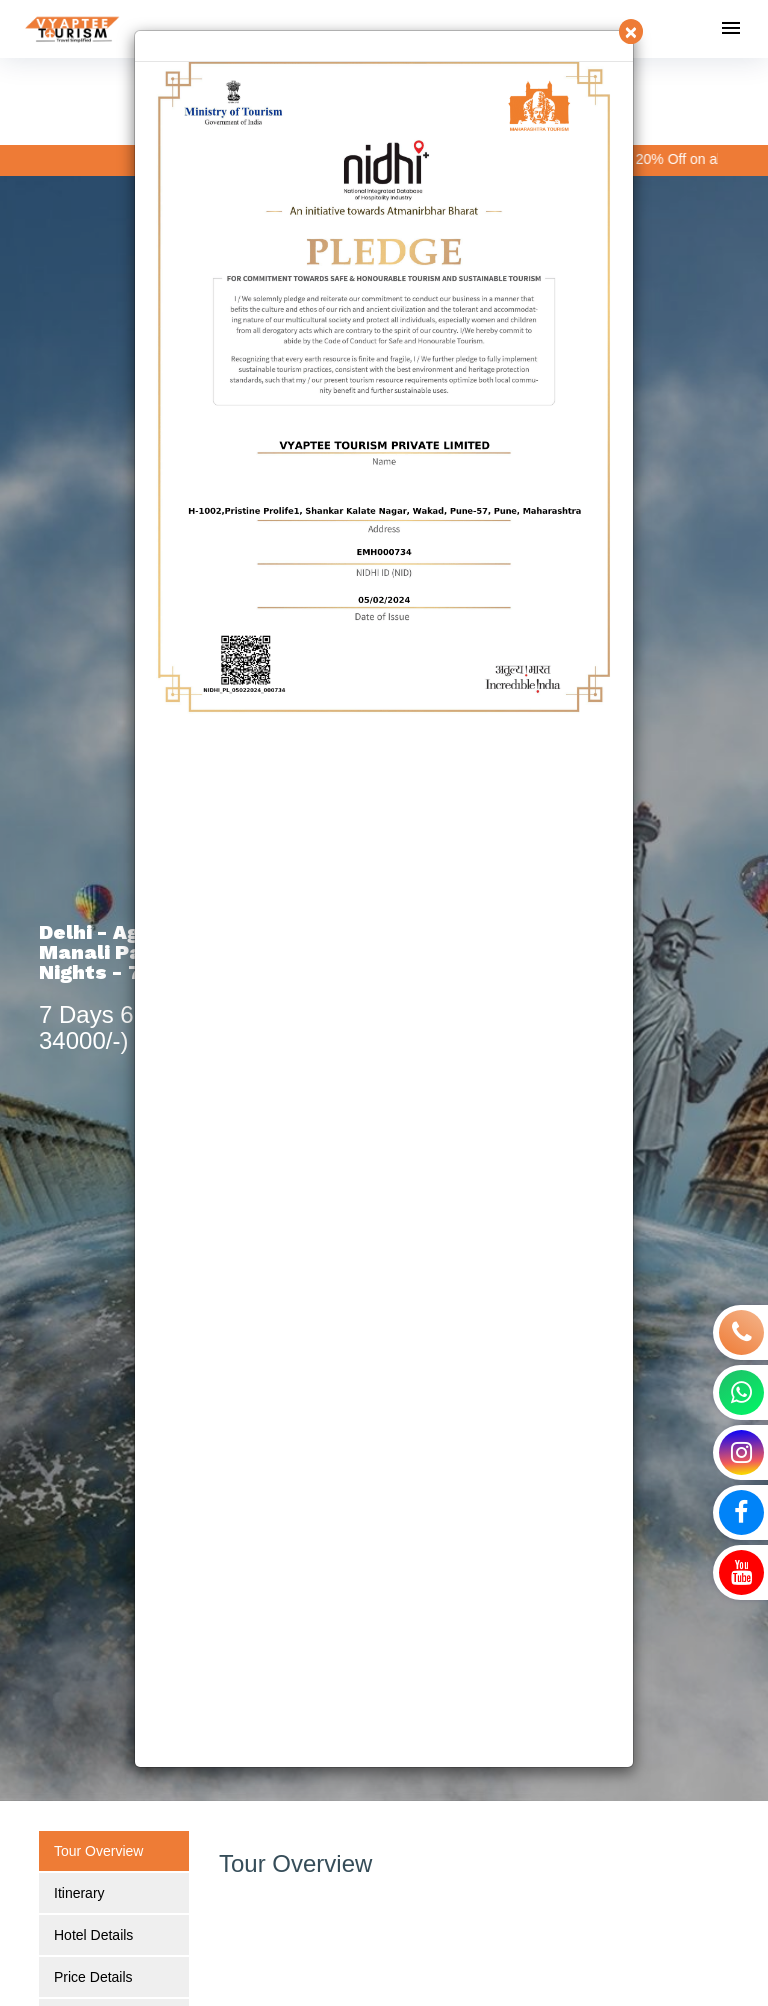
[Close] (631, 31)
